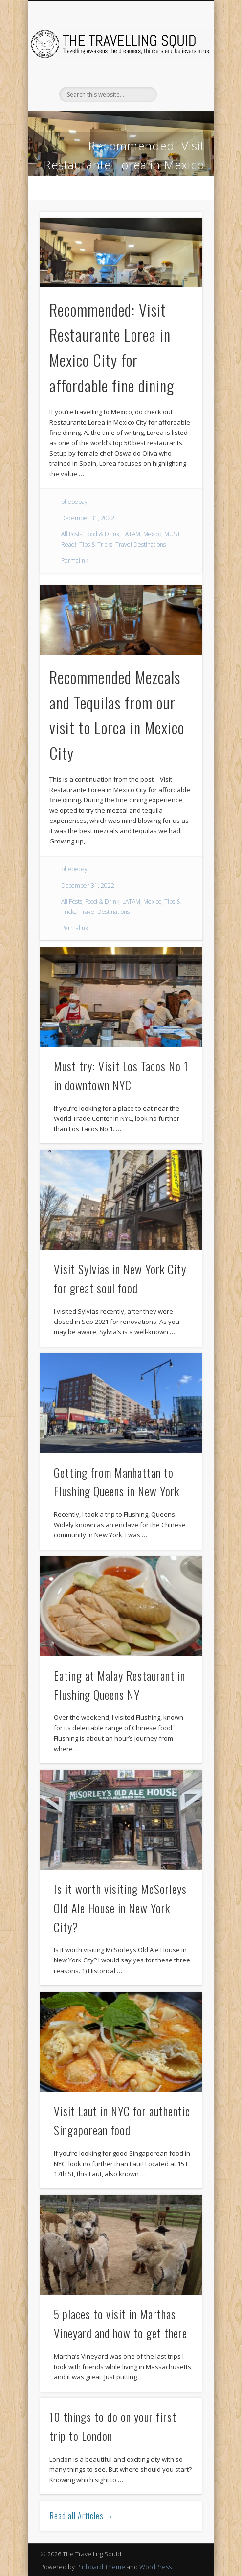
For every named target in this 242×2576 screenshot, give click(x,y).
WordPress (155, 2566)
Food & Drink (102, 534)
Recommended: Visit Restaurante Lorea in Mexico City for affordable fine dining (122, 164)
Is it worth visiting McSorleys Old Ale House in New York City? (120, 1908)
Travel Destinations (140, 544)
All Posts (71, 534)
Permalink (74, 560)
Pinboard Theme (100, 2566)
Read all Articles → (82, 2516)
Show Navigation (178, 87)
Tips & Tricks (95, 544)
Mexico (152, 534)
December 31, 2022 (87, 518)
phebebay (74, 502)
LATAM (131, 534)
